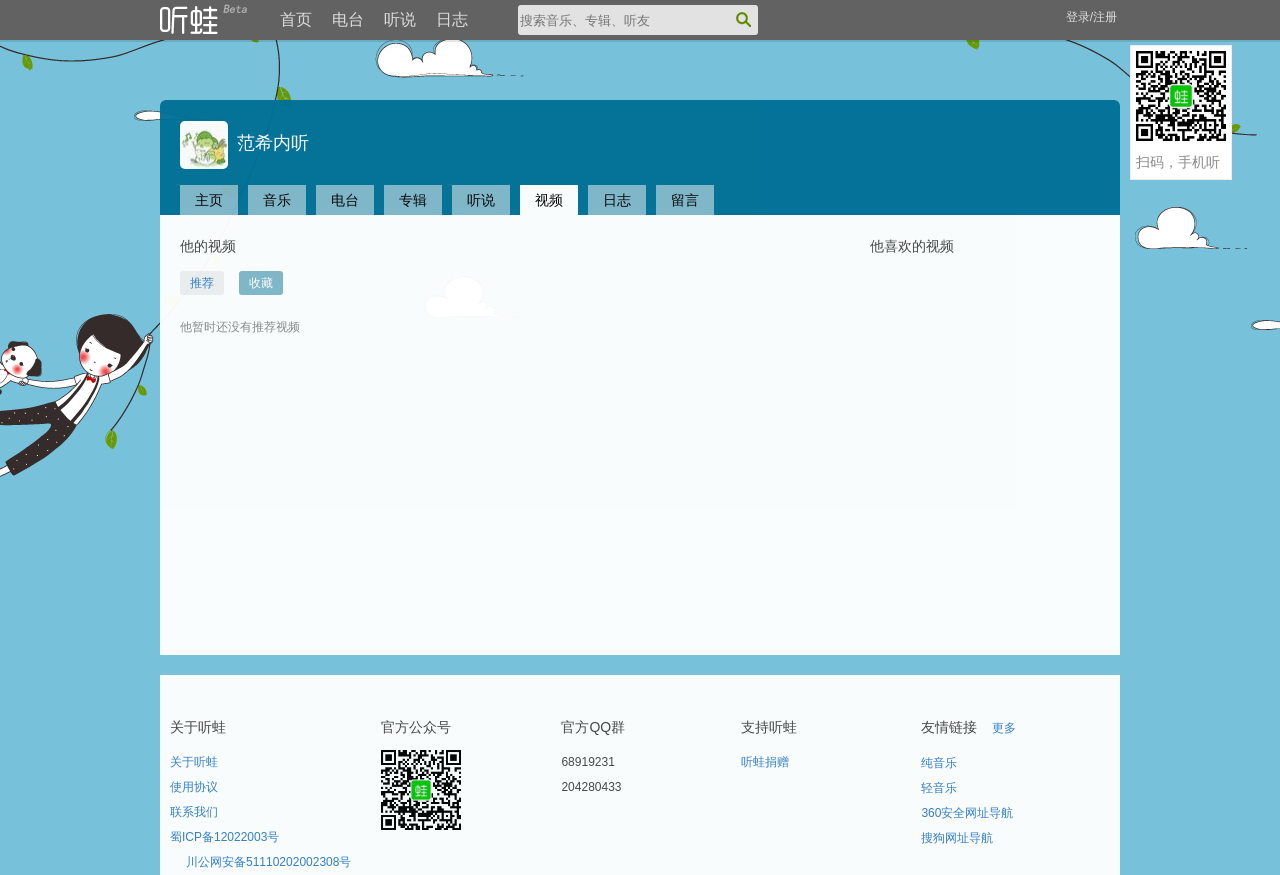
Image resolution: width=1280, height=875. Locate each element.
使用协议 (194, 787)
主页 (209, 200)
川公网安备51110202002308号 (268, 862)
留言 (685, 200)
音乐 (277, 200)
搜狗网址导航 (957, 838)
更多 (1004, 728)
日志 (452, 19)
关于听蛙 (194, 762)
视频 (549, 200)
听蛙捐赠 (765, 762)
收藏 (261, 283)
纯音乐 (939, 763)
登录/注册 (1091, 17)
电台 (348, 19)
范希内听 (244, 143)
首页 (296, 19)
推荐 (202, 283)
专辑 (413, 200)
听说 (400, 19)
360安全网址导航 (967, 813)
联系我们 (194, 812)
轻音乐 (939, 788)
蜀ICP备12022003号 (224, 837)
